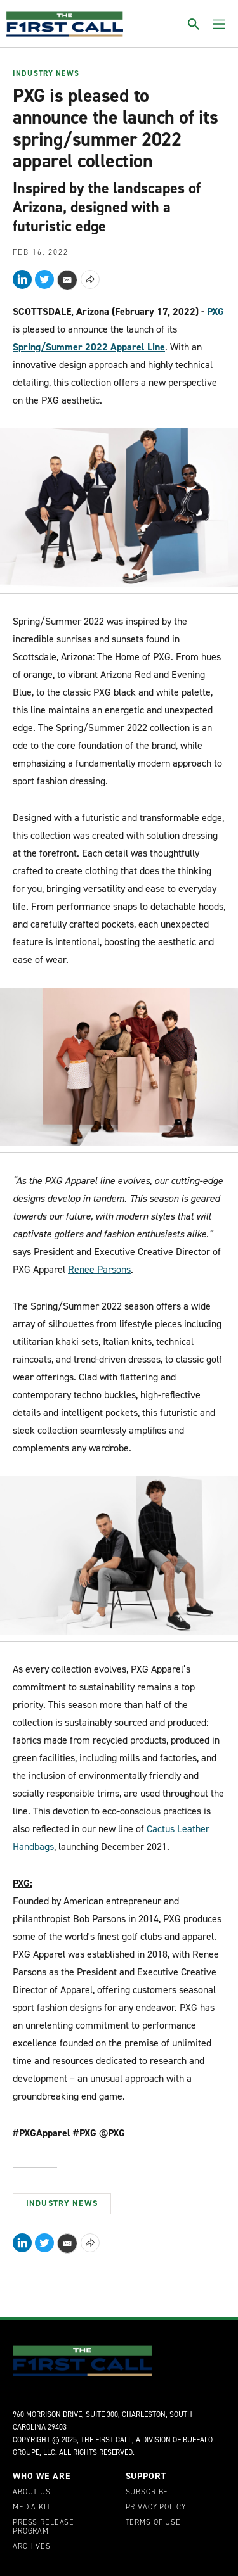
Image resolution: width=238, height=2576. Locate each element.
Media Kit (32, 2507)
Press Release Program (43, 2527)
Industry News (46, 74)
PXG (215, 311)
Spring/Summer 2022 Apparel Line (89, 347)
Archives (32, 2546)
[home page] (64, 24)
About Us (32, 2492)
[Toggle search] (193, 24)
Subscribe (147, 2492)
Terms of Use (153, 2522)
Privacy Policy (156, 2507)
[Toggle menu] (219, 24)
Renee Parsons (99, 1269)
